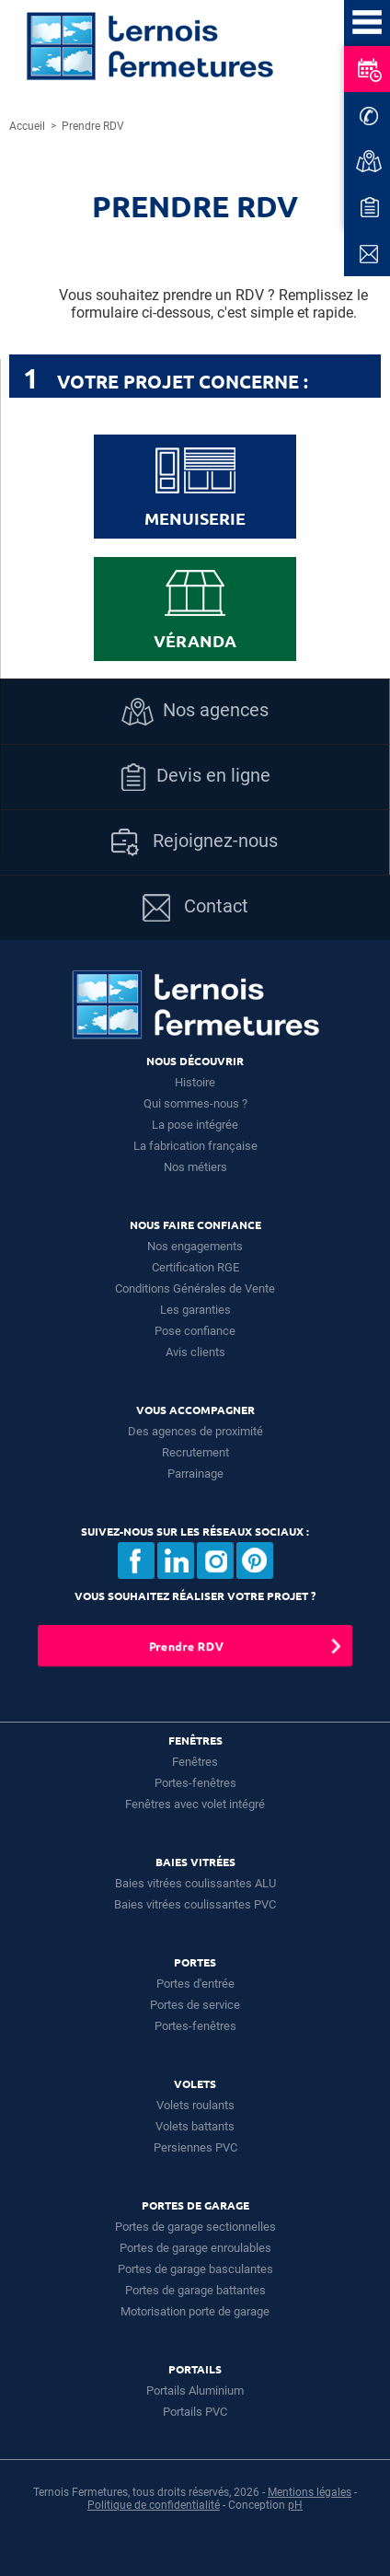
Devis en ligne (195, 777)
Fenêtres (195, 1762)
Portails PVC (195, 2412)
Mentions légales (309, 2492)
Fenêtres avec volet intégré (195, 1804)
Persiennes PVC (195, 2147)
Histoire (195, 1082)
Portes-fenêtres (195, 1783)
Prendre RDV (186, 1646)
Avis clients (195, 1352)
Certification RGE (195, 1267)
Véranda (195, 610)
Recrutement (195, 1452)
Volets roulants (195, 2105)
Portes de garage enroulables (195, 2248)
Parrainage (195, 1473)
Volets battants (195, 2126)
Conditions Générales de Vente (195, 1288)
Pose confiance (195, 1331)
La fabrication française (195, 1146)
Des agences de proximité (195, 1431)
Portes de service (195, 2005)
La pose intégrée (195, 1124)
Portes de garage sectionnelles (195, 2227)
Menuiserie (195, 487)
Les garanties (195, 1310)
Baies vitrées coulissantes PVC (195, 1904)
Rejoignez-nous (194, 842)
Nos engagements (195, 1246)
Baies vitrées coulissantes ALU (195, 1883)
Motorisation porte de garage (195, 2311)
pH (295, 2505)
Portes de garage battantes (195, 2290)
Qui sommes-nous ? (195, 1103)
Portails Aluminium (195, 2390)
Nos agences (195, 711)
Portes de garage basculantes (195, 2269)
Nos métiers (195, 1167)
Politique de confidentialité (153, 2505)
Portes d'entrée (195, 1983)
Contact (195, 908)
